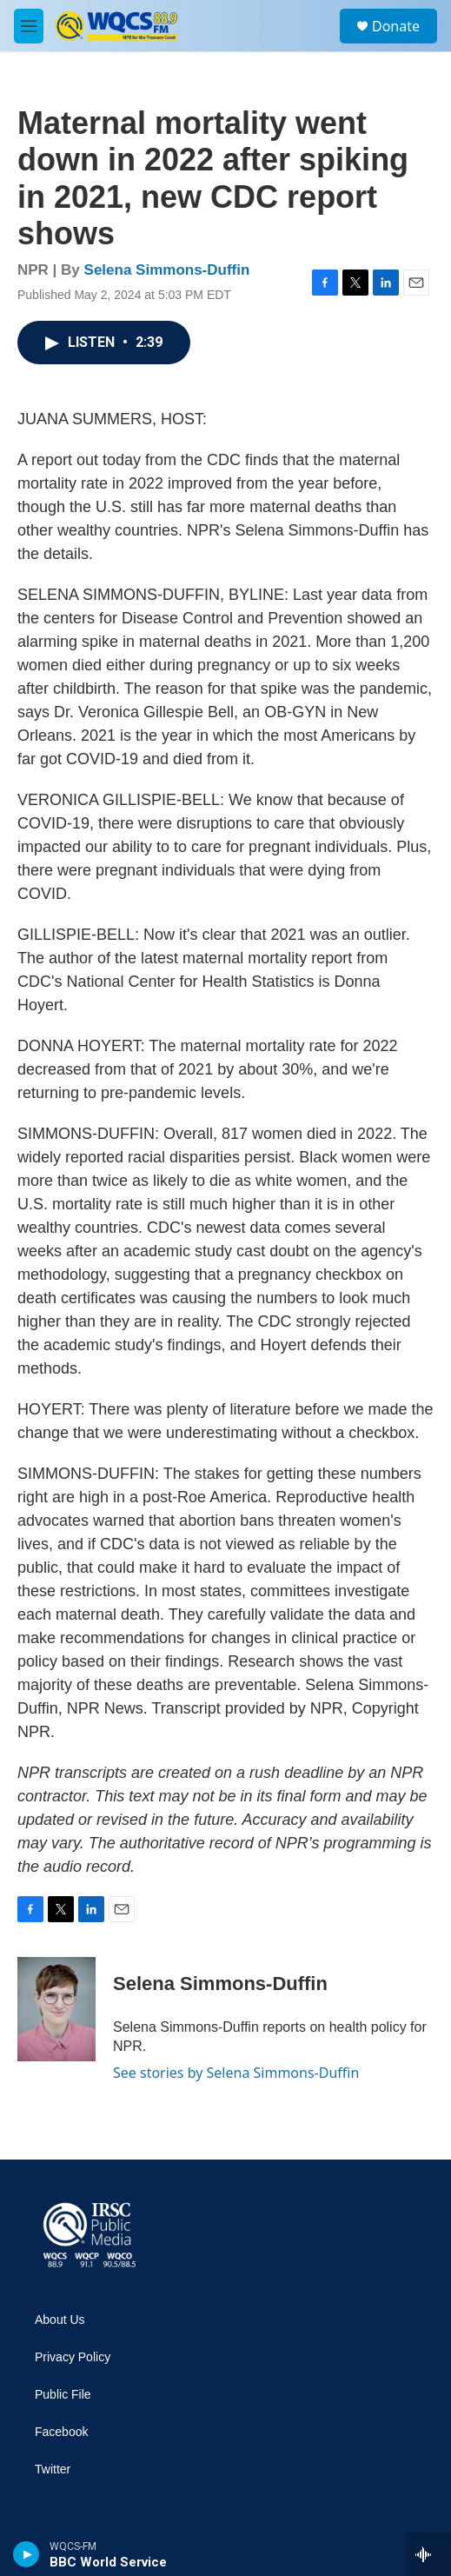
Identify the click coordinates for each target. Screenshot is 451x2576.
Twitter (52, 2469)
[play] (26, 2554)
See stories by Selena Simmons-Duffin (236, 2072)
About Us (60, 2319)
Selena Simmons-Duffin (167, 270)
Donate (396, 26)
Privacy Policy (72, 2357)
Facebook (61, 2432)
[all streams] (428, 2554)
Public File (63, 2394)
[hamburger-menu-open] (28, 26)
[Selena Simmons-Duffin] (56, 2009)
